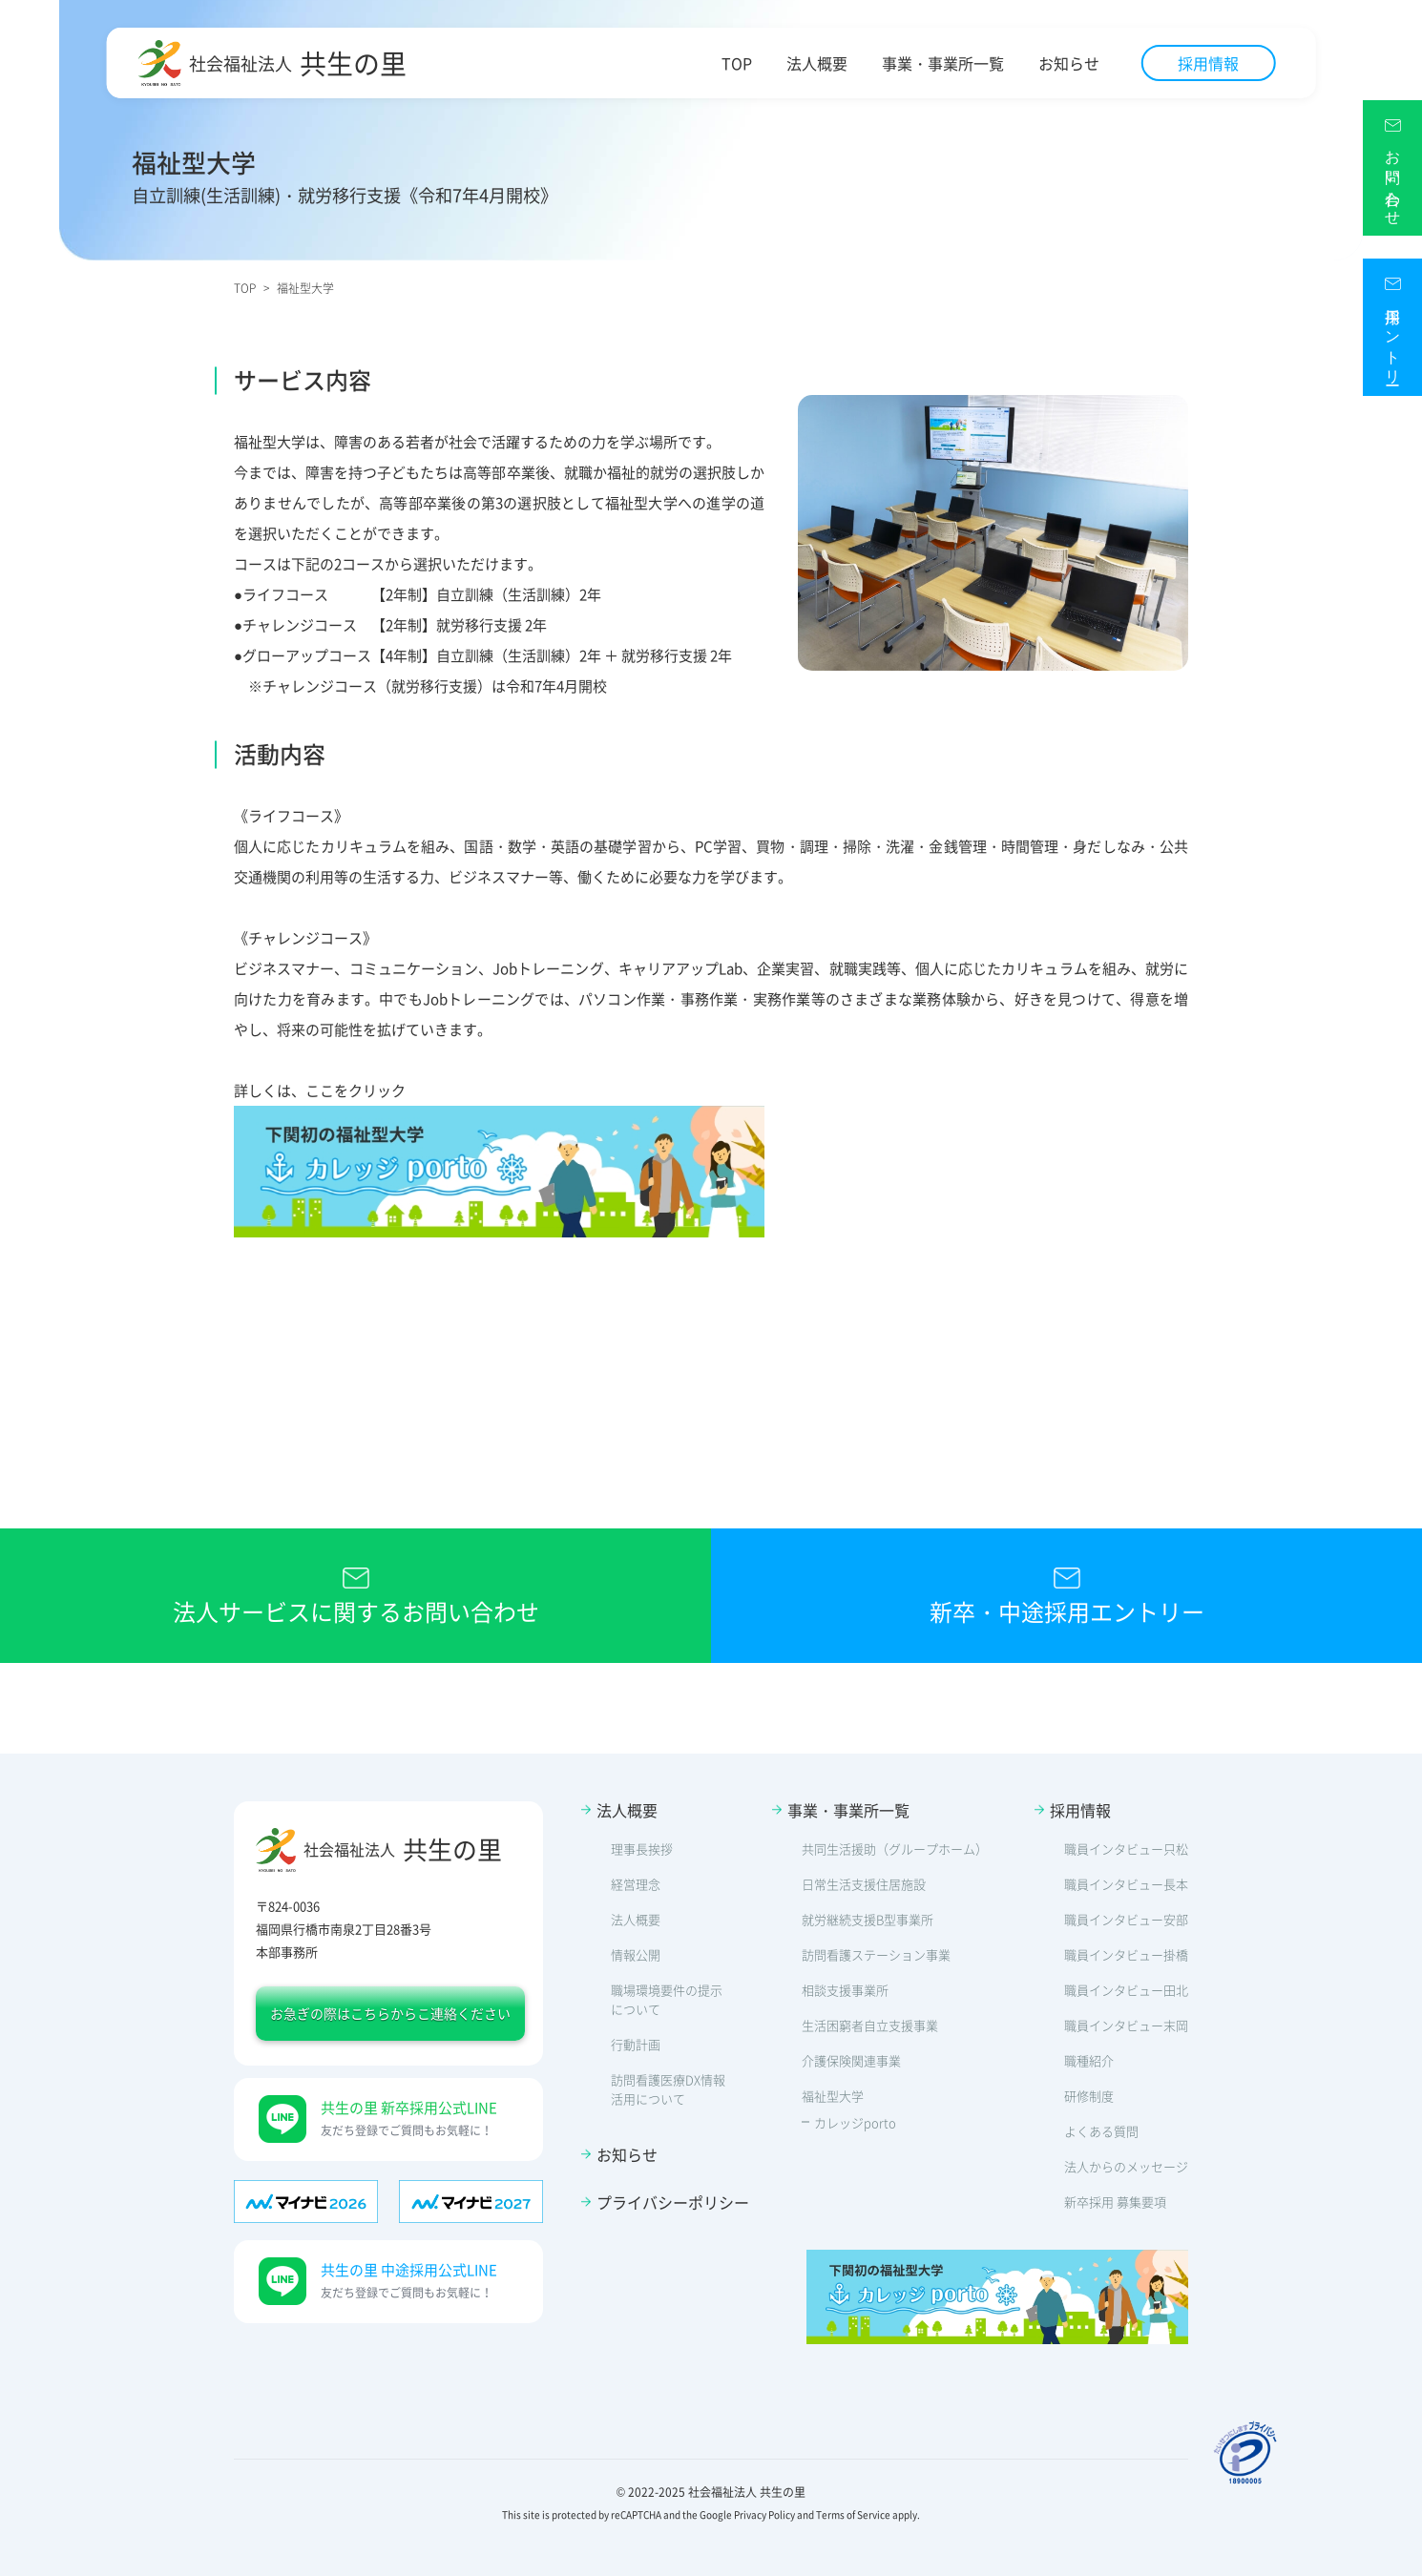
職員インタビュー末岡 (1126, 2025)
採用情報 (1208, 63)
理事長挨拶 (642, 1848)
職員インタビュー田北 (1126, 1990)
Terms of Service (853, 2514)
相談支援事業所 (845, 1990)
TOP (736, 63)
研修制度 (1089, 2096)
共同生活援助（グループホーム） (895, 1848)
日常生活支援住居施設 (864, 1884)
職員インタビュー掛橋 (1126, 1954)
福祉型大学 (833, 2096)
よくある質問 (1101, 2131)
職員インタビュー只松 (1126, 1848)
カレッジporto (855, 2122)
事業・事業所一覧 (943, 63)
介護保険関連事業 (851, 2060)
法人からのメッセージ (1126, 2166)
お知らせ (1068, 63)
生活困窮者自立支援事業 (870, 2025)
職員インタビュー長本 (1126, 1884)
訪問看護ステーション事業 (876, 1954)
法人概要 (816, 63)
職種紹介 (1089, 2060)
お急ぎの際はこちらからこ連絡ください (390, 2013)
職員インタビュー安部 (1126, 1919)
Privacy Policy (764, 2514)
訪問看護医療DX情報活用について (668, 2089)
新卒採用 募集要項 (1115, 2201)
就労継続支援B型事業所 (867, 1919)
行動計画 (635, 2044)
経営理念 (635, 1884)
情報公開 (635, 1954)
